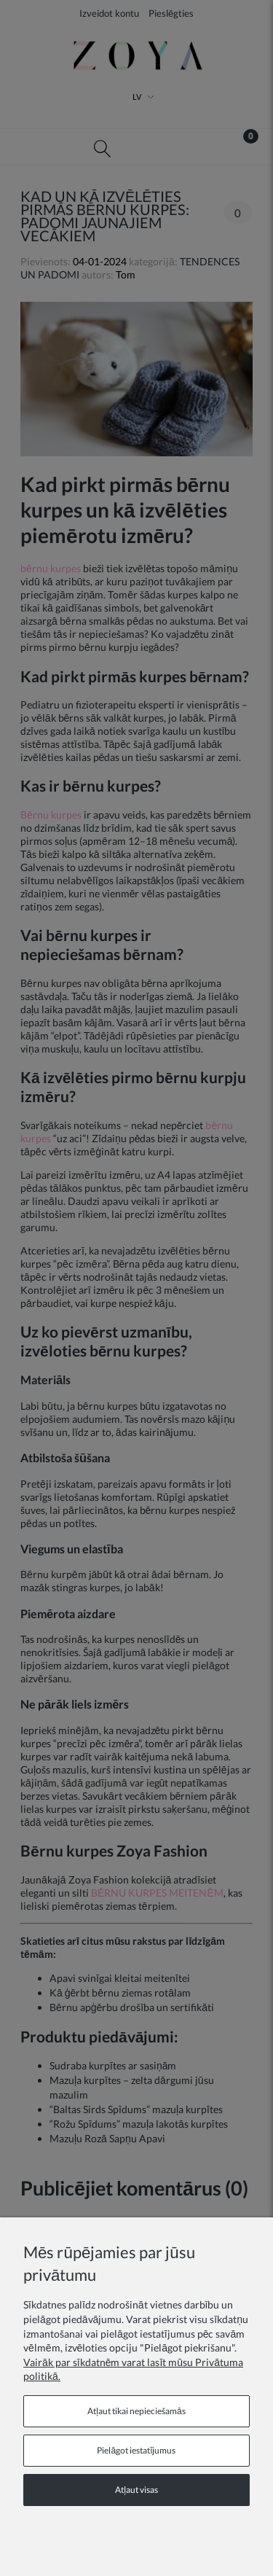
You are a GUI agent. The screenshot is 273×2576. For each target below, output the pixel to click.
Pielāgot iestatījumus (136, 2450)
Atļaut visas (136, 2489)
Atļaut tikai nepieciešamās (136, 2410)
